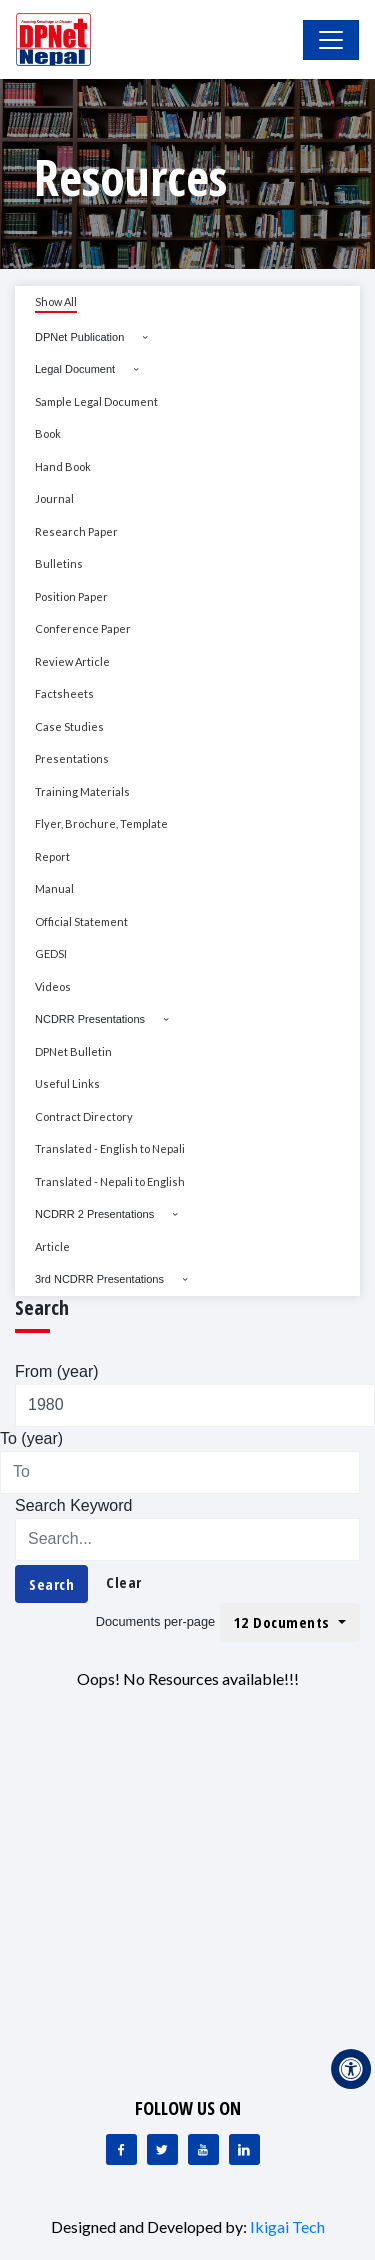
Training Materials (82, 791)
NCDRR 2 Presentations (94, 1214)
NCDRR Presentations (90, 1019)
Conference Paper (83, 628)
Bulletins (59, 563)
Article (52, 1246)
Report (52, 856)
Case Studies (69, 726)
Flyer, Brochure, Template (101, 823)
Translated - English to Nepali (110, 1148)
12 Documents (284, 1622)
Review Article (72, 661)
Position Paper (71, 596)
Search (51, 1584)
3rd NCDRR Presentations (99, 1279)
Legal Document (75, 369)
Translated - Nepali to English (110, 1181)
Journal (54, 498)
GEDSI (51, 953)
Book (48, 433)
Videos (53, 986)
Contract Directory (84, 1116)
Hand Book (63, 466)
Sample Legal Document (96, 401)
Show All (56, 301)
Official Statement (81, 921)
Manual (54, 888)
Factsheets (64, 693)
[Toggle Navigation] (331, 40)
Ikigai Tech (287, 2226)
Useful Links (67, 1083)
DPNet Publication (79, 337)
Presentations (72, 758)
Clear (124, 1582)
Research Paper (76, 531)
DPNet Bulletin (73, 1051)
